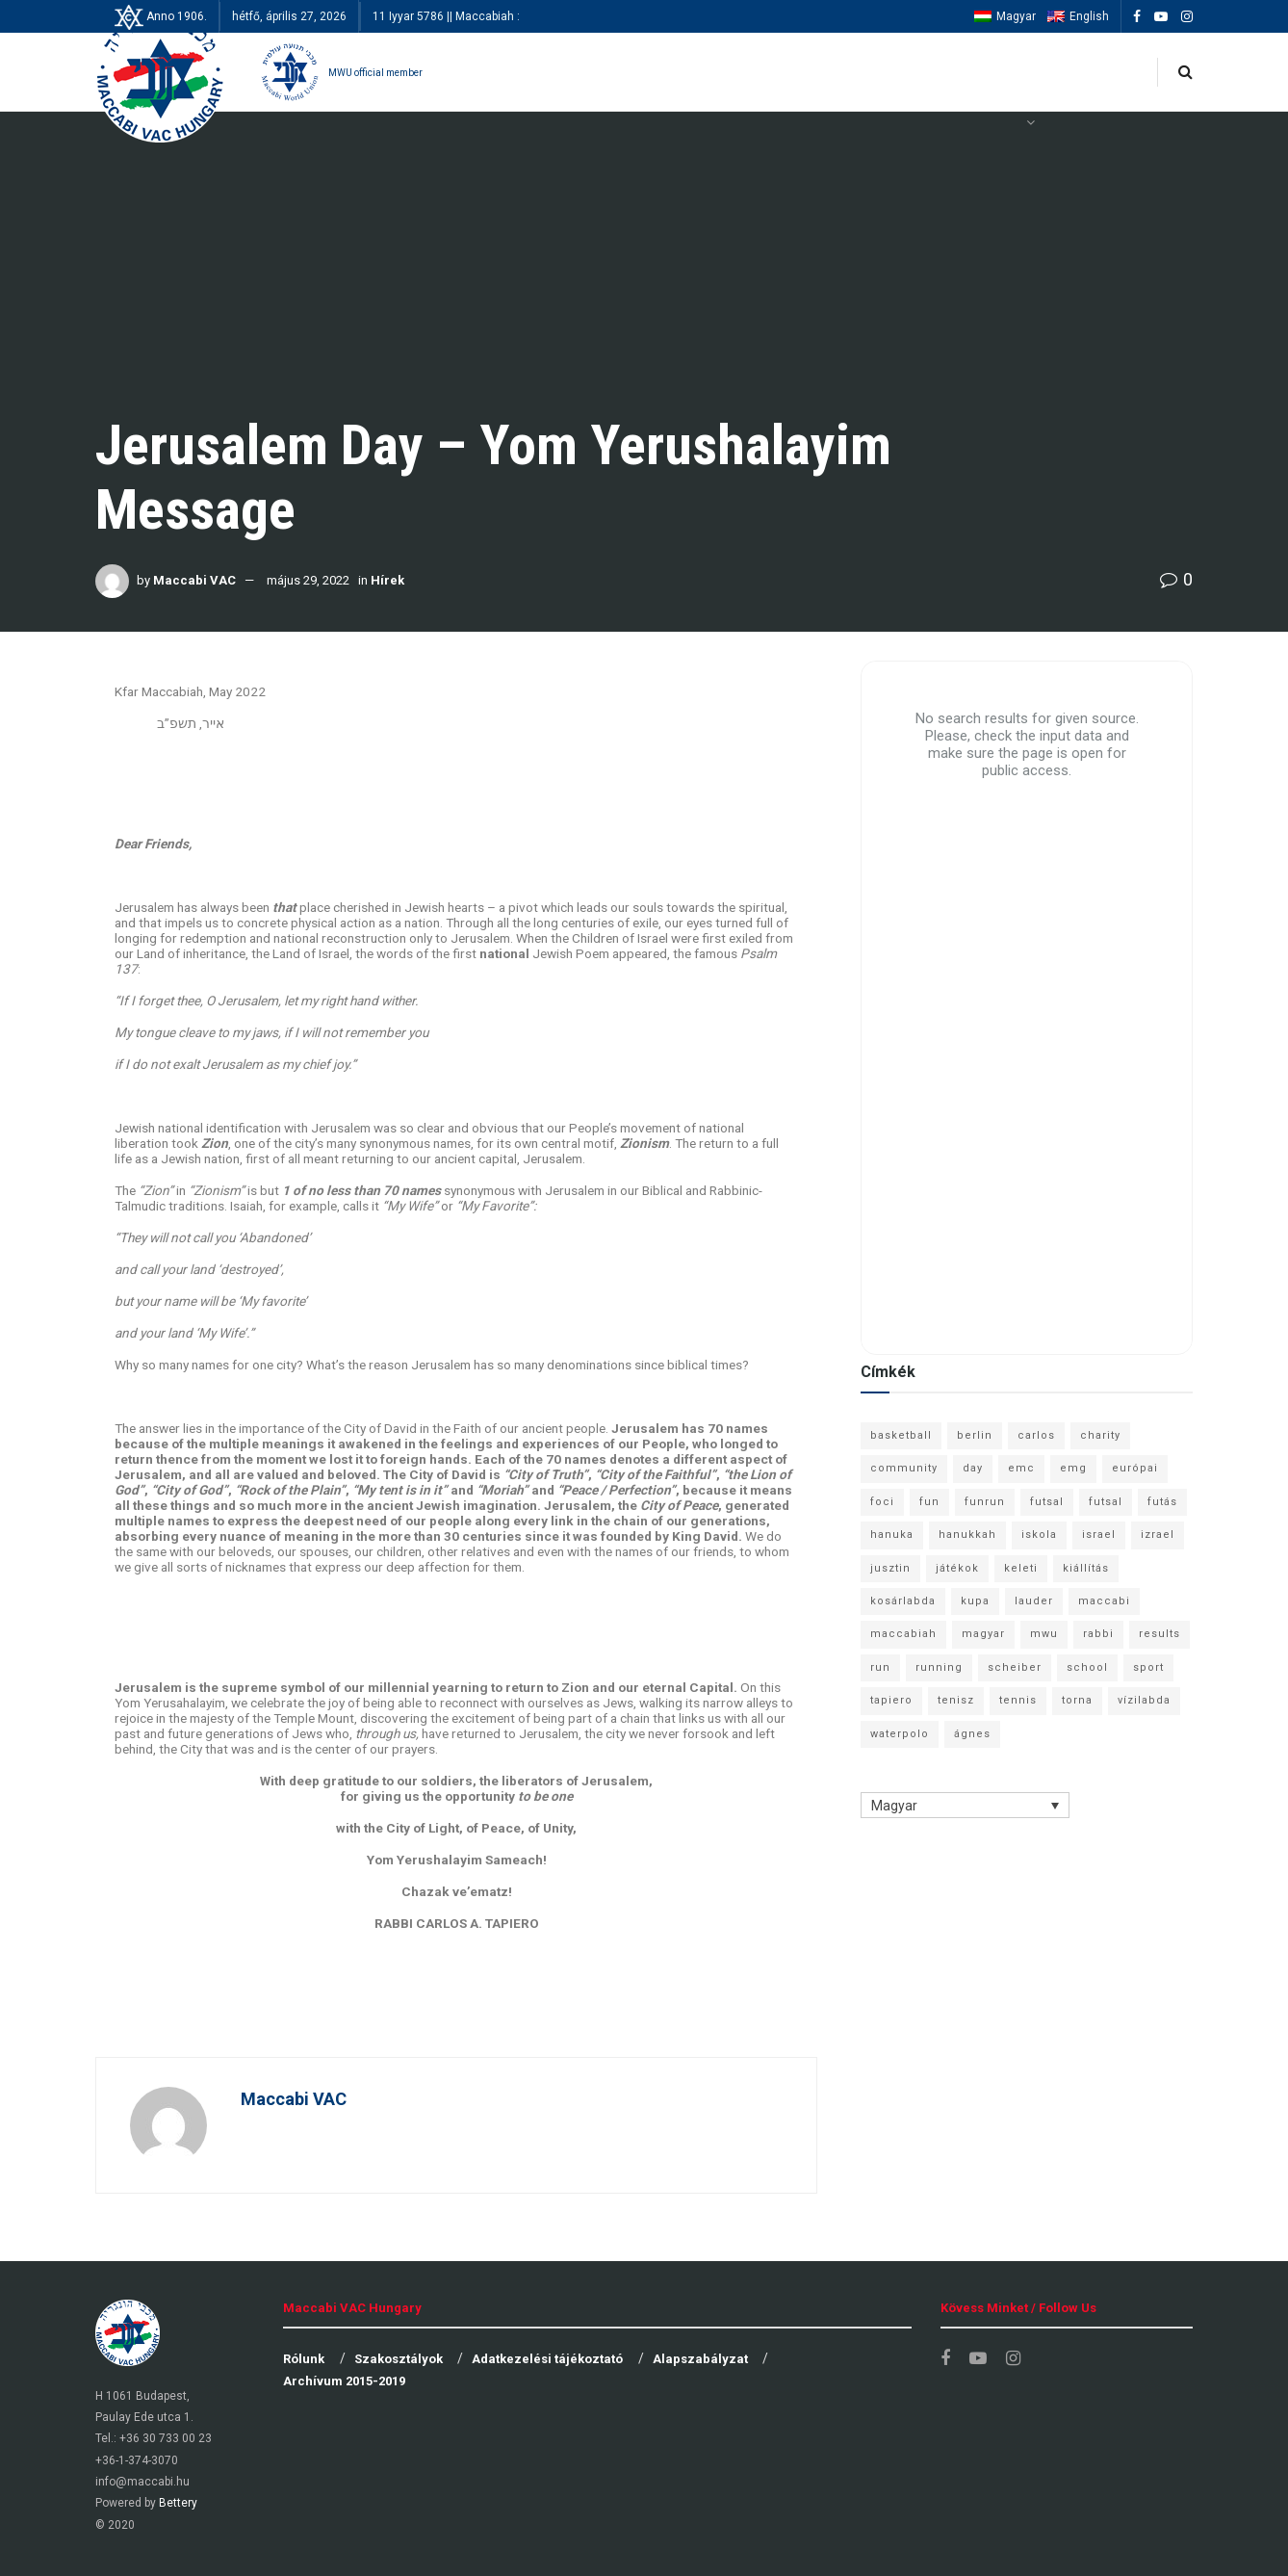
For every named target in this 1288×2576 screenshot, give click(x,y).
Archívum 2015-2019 (344, 2381)
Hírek (387, 580)
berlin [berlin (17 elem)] (974, 1435)
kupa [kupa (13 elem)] (975, 1601)
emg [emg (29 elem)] (1073, 1468)
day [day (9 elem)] (973, 1468)
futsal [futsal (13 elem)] (1047, 1502)
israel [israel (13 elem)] (1099, 1534)
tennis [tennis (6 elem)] (1018, 1700)
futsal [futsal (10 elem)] (1105, 1502)
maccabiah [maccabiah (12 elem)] (903, 1633)
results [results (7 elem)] (1159, 1633)
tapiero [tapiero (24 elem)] (891, 1700)
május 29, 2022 (308, 580)
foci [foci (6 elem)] (882, 1502)
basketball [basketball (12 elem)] (901, 1435)
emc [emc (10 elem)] (1021, 1468)
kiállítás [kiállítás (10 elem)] (1086, 1568)
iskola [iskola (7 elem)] (1039, 1534)
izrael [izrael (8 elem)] (1157, 1534)
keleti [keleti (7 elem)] (1021, 1568)
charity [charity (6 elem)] (1100, 1435)
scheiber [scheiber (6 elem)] (1015, 1667)
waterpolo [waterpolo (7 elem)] (899, 1734)
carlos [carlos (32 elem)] (1036, 1435)
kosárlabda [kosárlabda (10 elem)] (903, 1601)
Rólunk (303, 2359)
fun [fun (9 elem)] (929, 1502)
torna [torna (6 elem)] (1077, 1700)
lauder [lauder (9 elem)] (1034, 1601)
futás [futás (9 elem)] (1162, 1502)
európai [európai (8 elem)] (1135, 1468)
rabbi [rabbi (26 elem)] (1098, 1633)
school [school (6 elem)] (1087, 1667)
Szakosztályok (398, 2359)
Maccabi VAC (194, 580)
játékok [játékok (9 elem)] (957, 1568)
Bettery (178, 2503)
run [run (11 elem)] (880, 1667)
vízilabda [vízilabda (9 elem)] (1144, 1700)
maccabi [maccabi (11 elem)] (1104, 1601)
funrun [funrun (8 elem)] (985, 1502)
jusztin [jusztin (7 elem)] (890, 1568)
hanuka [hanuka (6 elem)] (892, 1534)
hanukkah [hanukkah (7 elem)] (967, 1534)
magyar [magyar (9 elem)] (983, 1633)
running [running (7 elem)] (939, 1667)
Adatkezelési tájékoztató (547, 2359)
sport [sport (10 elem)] (1148, 1667)
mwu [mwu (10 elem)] (1044, 1633)
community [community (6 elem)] (904, 1468)
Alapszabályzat (700, 2359)
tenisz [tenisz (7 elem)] (956, 1700)
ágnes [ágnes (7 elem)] (972, 1734)
